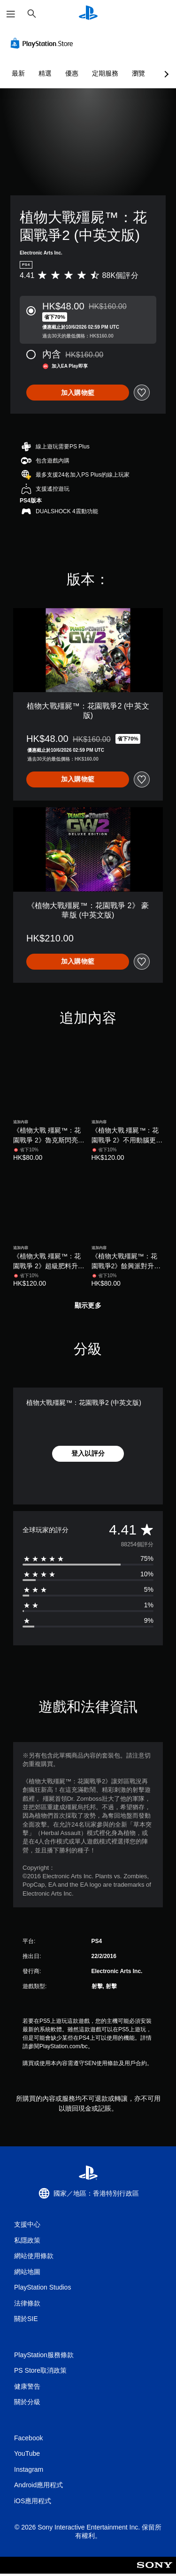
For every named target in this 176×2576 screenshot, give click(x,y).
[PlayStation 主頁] (88, 14)
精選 (45, 73)
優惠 (71, 73)
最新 (18, 73)
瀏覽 (138, 73)
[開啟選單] (10, 14)
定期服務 (105, 73)
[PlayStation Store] (44, 43)
